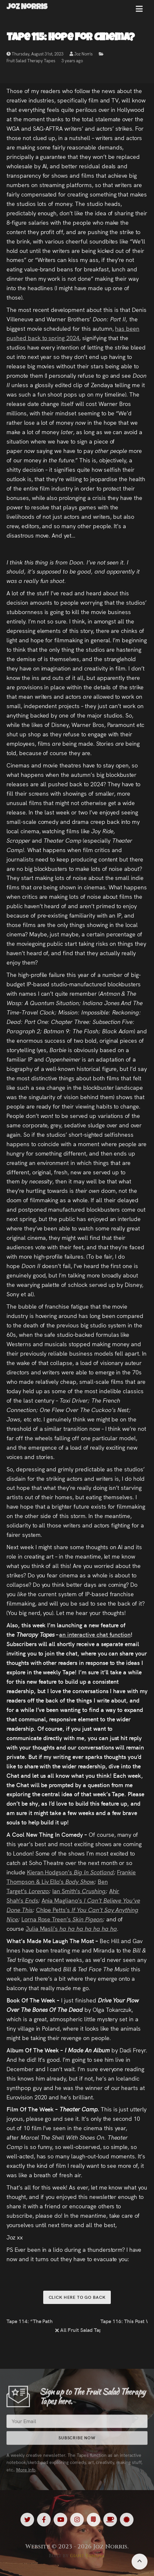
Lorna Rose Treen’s (46, 1919)
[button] (139, 11)
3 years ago (72, 62)
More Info (26, 2474)
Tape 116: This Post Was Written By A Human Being (124, 2320)
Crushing (94, 1891)
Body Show (79, 1881)
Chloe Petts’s (53, 1909)
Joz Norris (81, 55)
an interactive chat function (95, 1634)
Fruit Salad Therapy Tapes (30, 62)
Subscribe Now (77, 2443)
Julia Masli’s (42, 1928)
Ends (31, 1900)
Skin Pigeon (87, 1919)
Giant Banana (87, 2556)
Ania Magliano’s (63, 1900)
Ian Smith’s (67, 1891)
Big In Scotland (93, 1872)
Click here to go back (77, 2297)
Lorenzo (39, 1891)
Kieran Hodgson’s (50, 1872)
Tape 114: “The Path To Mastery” (30, 2320)
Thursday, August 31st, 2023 (34, 55)
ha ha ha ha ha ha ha (88, 1928)
